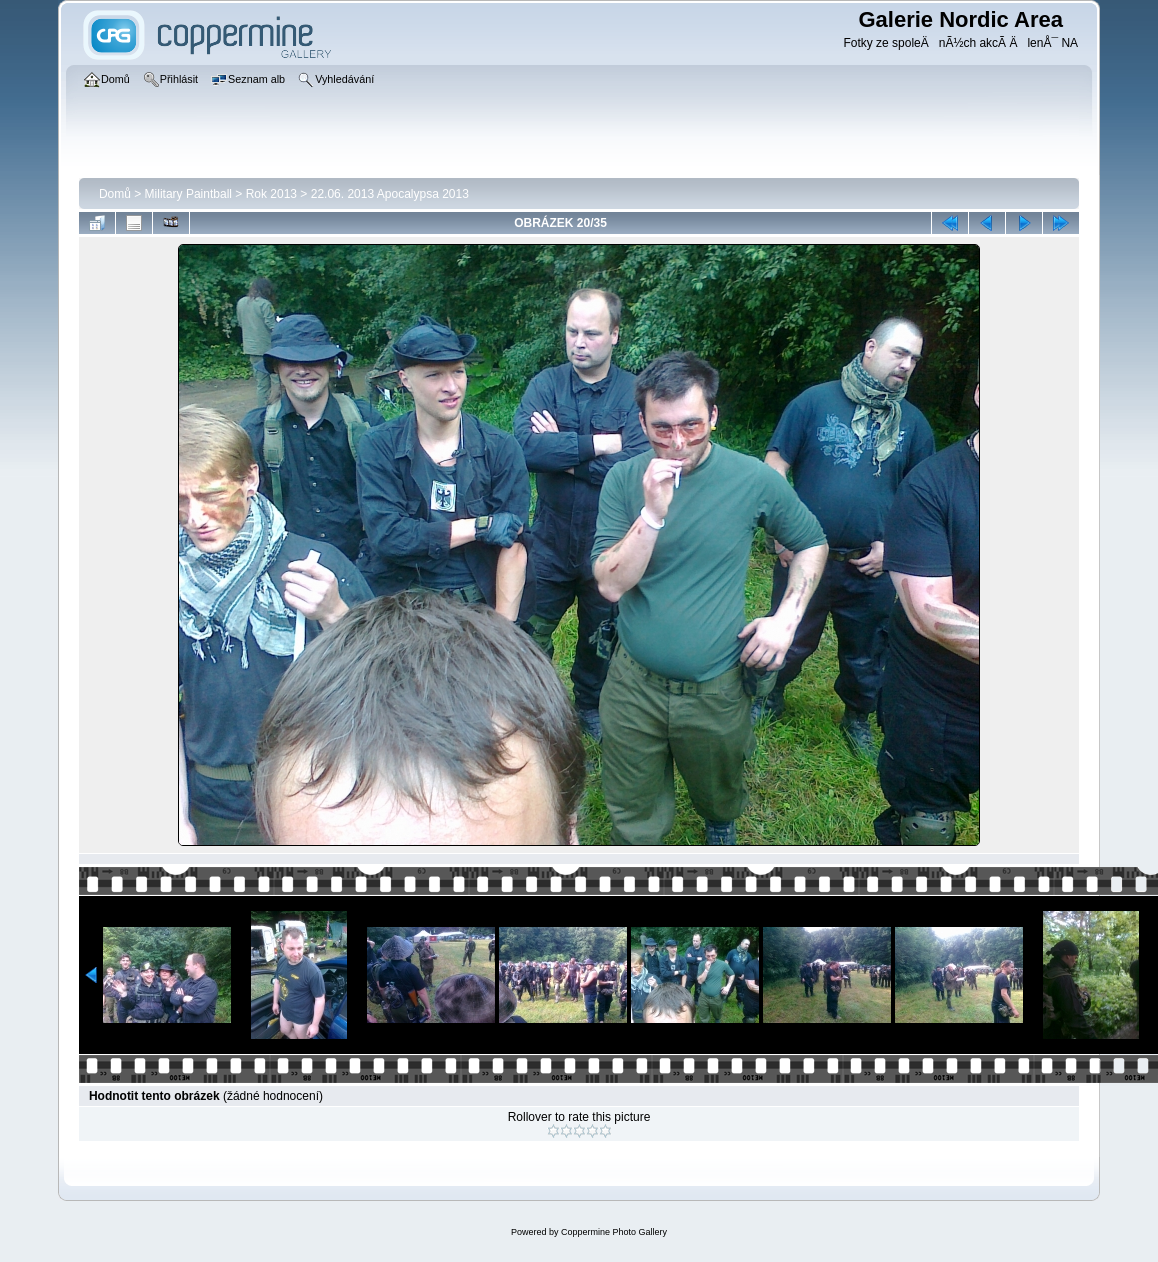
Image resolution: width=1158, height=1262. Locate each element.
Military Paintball (188, 194)
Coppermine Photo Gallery (614, 1232)
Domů (115, 194)
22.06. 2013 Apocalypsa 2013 (390, 194)
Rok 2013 (271, 194)
